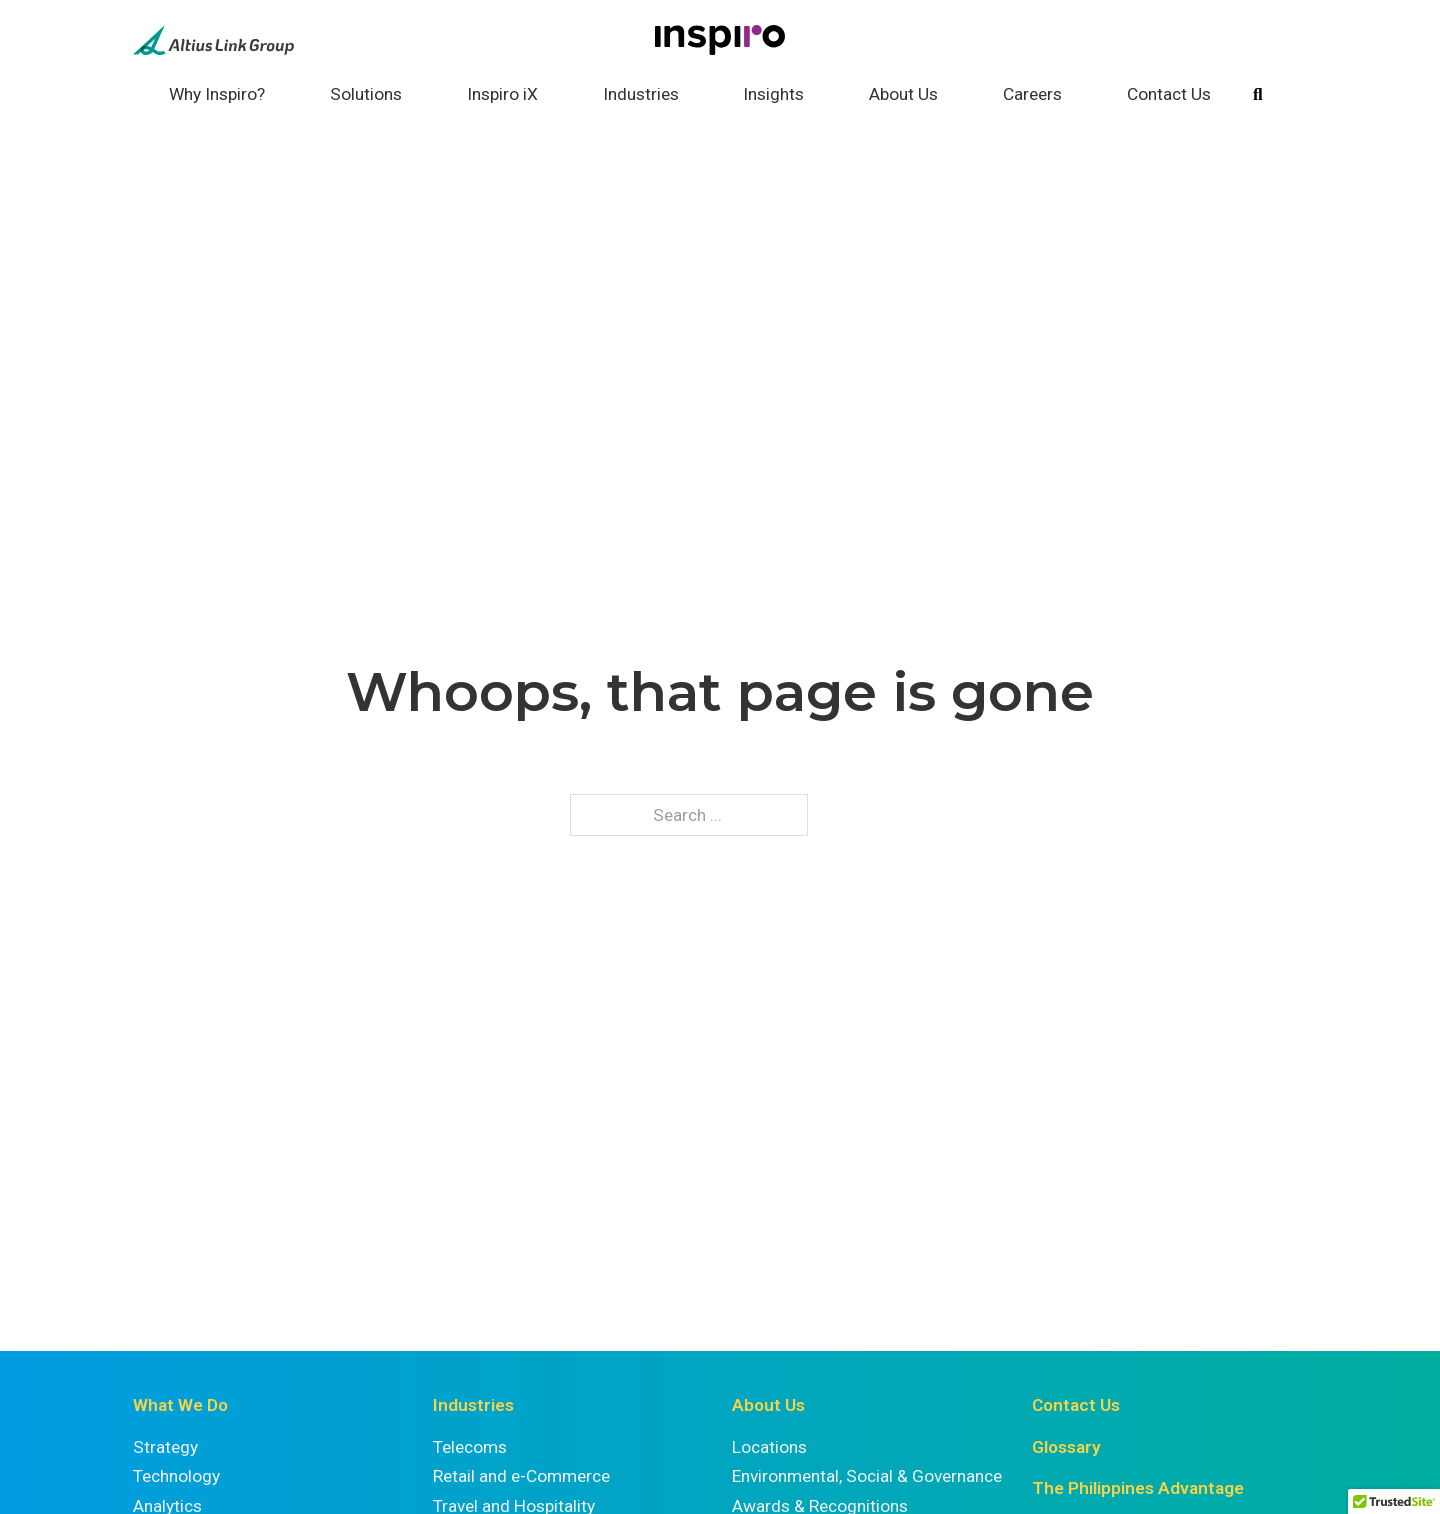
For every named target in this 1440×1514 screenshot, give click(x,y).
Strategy (165, 1447)
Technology (176, 1476)
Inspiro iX (502, 94)
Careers (1032, 94)
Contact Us (1169, 94)
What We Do (180, 1405)
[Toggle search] (1258, 95)
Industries (641, 94)
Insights (773, 94)
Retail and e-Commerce (521, 1476)
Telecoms (470, 1447)
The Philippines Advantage (1138, 1488)
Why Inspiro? (217, 94)
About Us (903, 94)
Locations (769, 1447)
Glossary (1066, 1447)
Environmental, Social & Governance (867, 1476)
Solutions (366, 94)
